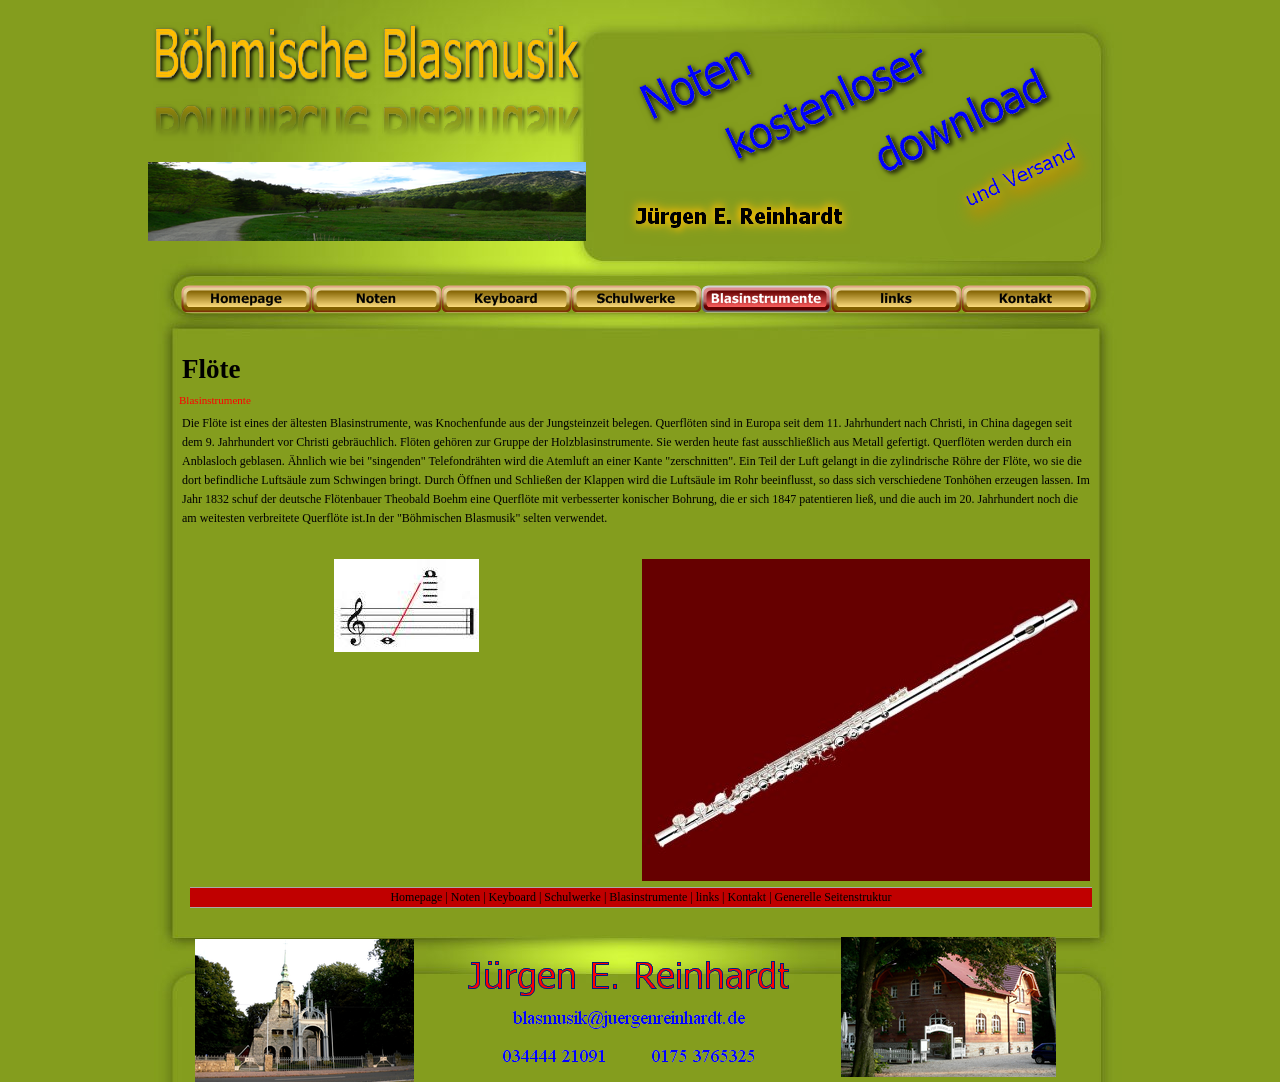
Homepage (416, 897)
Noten (465, 897)
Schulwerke (572, 897)
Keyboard (512, 897)
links (707, 897)
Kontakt (747, 897)
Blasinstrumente (648, 897)
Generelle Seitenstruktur (833, 897)
